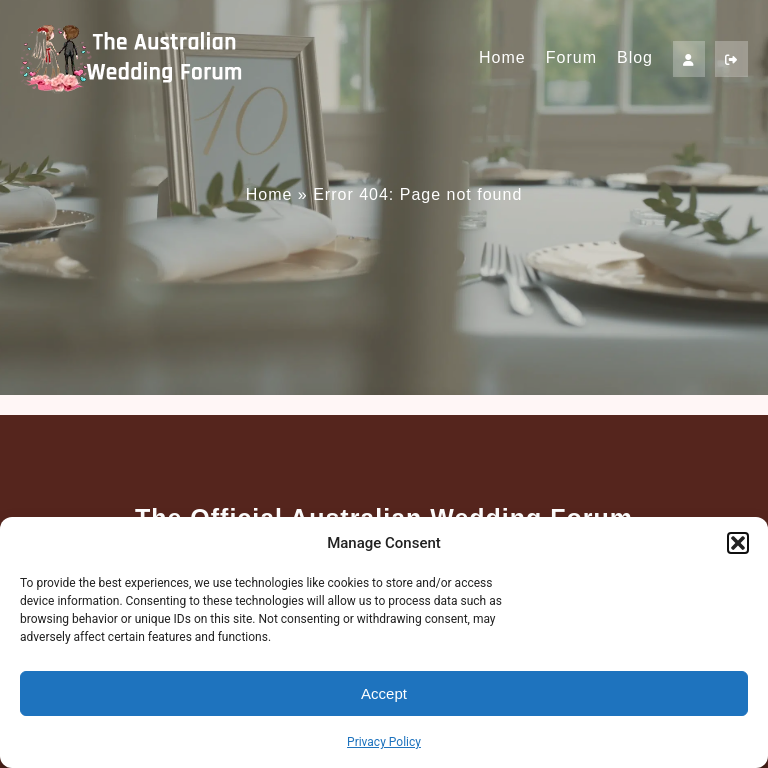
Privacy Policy (384, 742)
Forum (571, 57)
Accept (384, 693)
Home (502, 57)
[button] (738, 543)
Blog (635, 57)
